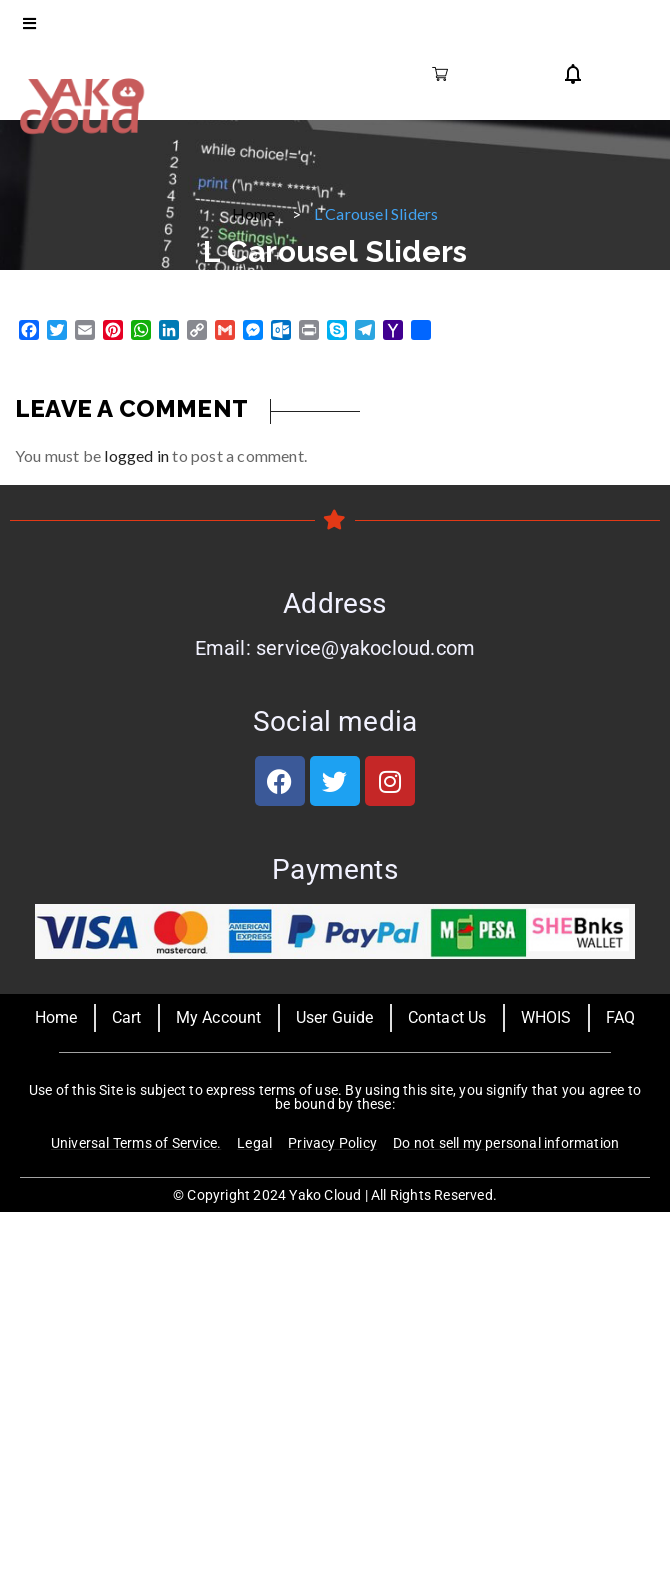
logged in (136, 455)
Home (254, 213)
